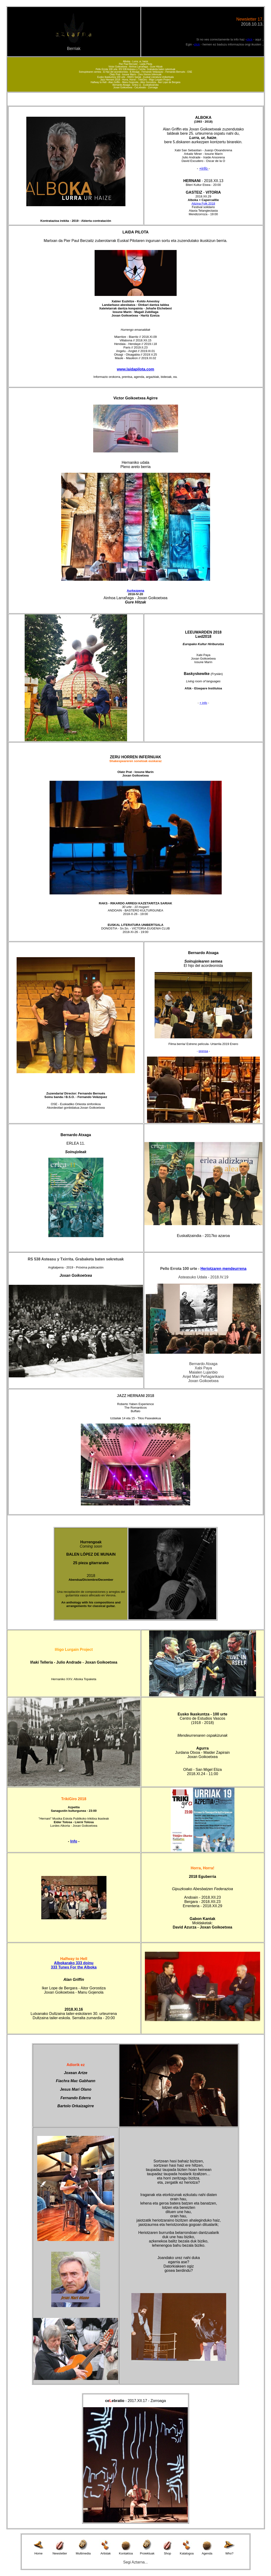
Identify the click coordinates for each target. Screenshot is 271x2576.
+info (204, 168)
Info (73, 1841)
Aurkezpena (135, 590)
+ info (203, 703)
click (249, 39)
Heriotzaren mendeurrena (224, 1269)
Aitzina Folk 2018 (203, 203)
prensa (203, 1051)
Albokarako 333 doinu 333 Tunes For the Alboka (74, 1965)
